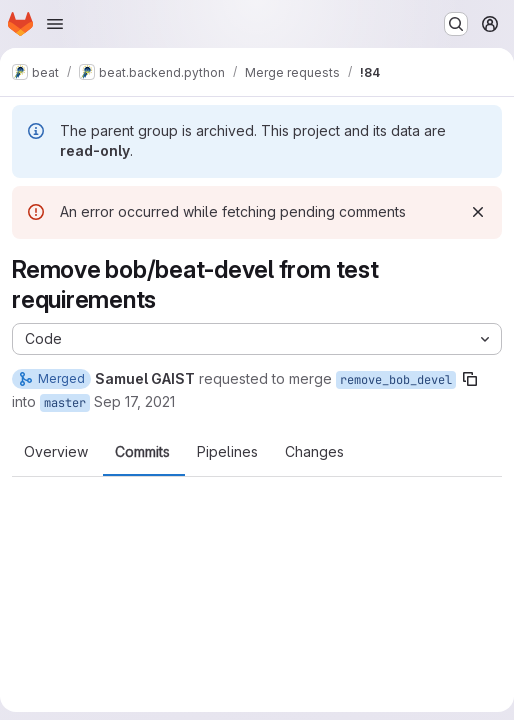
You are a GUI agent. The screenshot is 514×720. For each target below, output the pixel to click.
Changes (314, 452)
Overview (56, 452)
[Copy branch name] (470, 379)
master (65, 403)
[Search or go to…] (456, 24)
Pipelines (227, 452)
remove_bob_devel (396, 380)
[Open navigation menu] (55, 24)
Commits (142, 452)
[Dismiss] (478, 212)
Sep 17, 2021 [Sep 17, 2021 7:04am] (134, 401)
